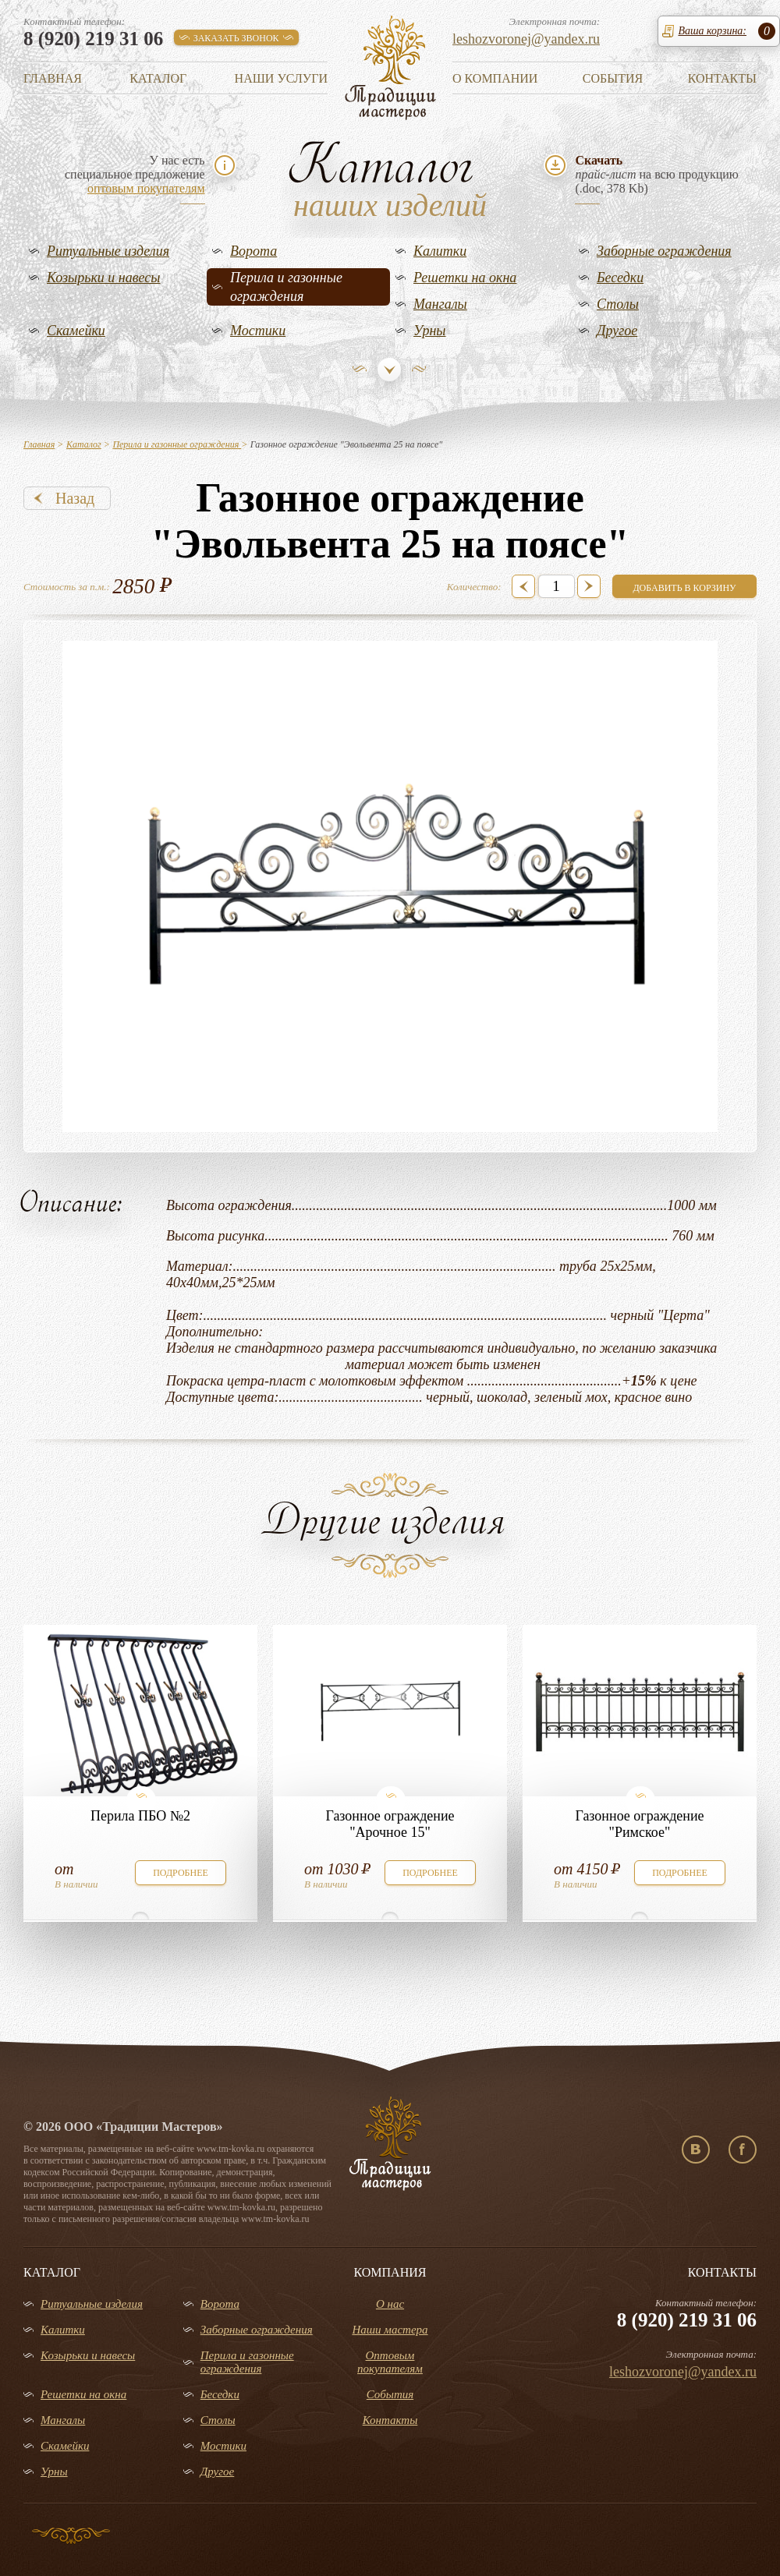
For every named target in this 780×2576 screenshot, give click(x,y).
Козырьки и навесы (104, 277)
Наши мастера (389, 2329)
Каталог (157, 78)
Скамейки (76, 330)
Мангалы (440, 304)
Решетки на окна (464, 277)
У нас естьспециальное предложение (135, 174)
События (613, 78)
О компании (494, 78)
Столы (618, 304)
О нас (390, 2304)
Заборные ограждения (664, 251)
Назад (74, 498)
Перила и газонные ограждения (286, 287)
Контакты (722, 78)
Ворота (253, 251)
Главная (52, 78)
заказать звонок (236, 38)
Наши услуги (281, 78)
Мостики (257, 330)
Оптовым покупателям (390, 2362)
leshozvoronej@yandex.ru (526, 39)
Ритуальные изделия (108, 251)
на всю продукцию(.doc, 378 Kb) (656, 174)
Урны (429, 330)
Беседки (620, 277)
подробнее (180, 1872)
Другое (617, 330)
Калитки (439, 251)
